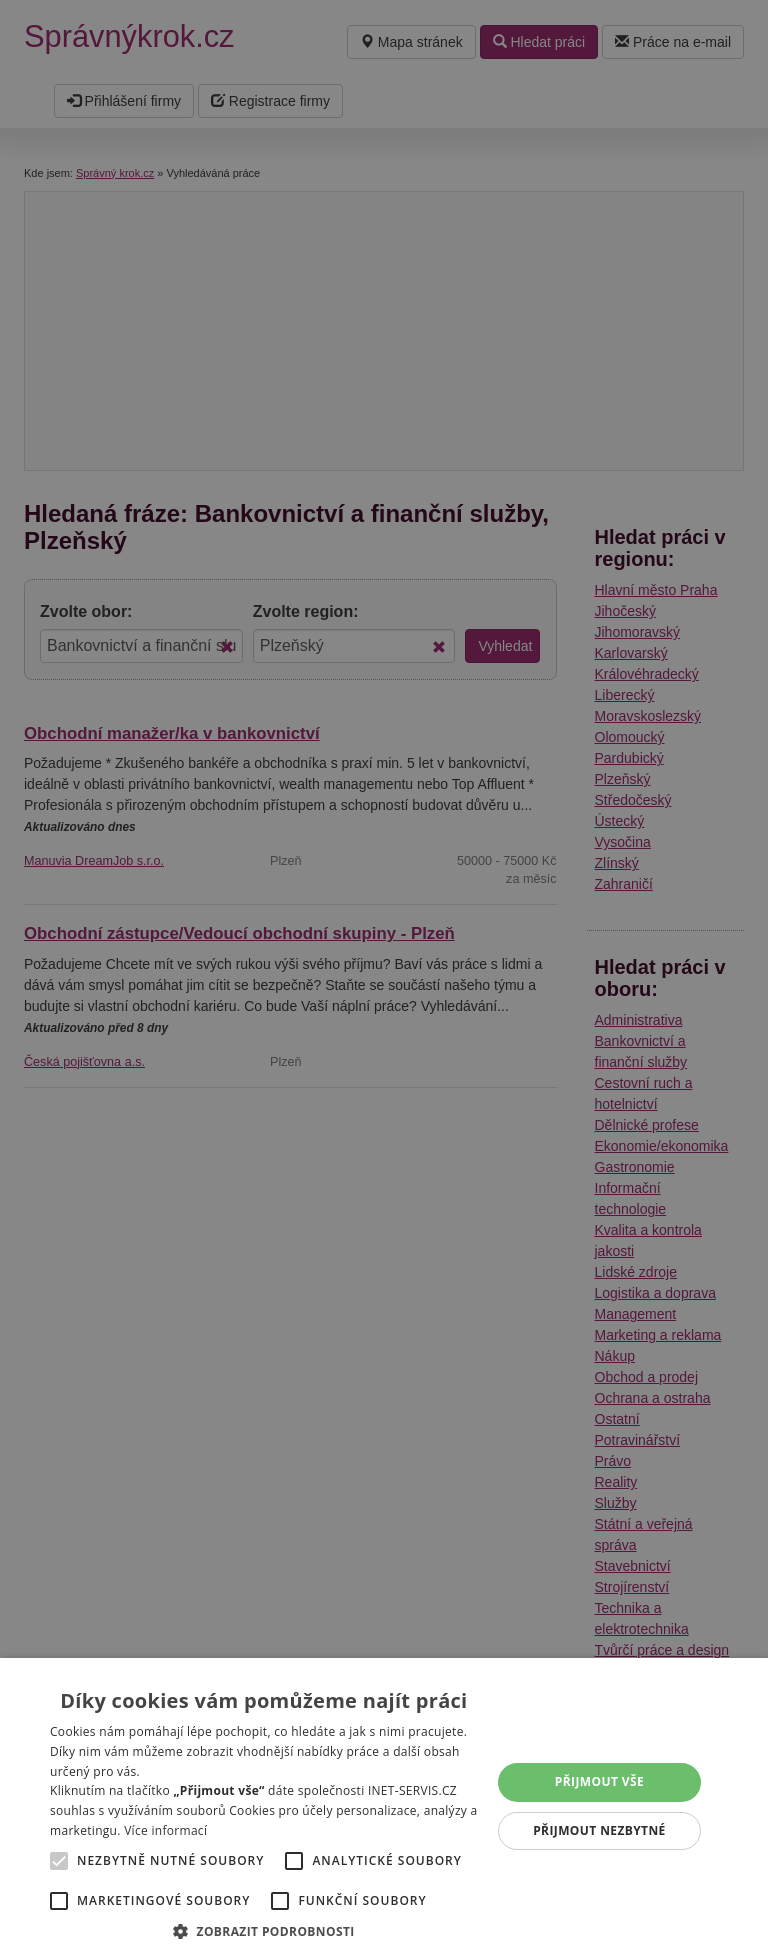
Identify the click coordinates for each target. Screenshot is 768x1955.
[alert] (384, 977)
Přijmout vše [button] (599, 1781)
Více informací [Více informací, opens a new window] (165, 1830)
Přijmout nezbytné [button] (599, 1830)
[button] (264, 1930)
